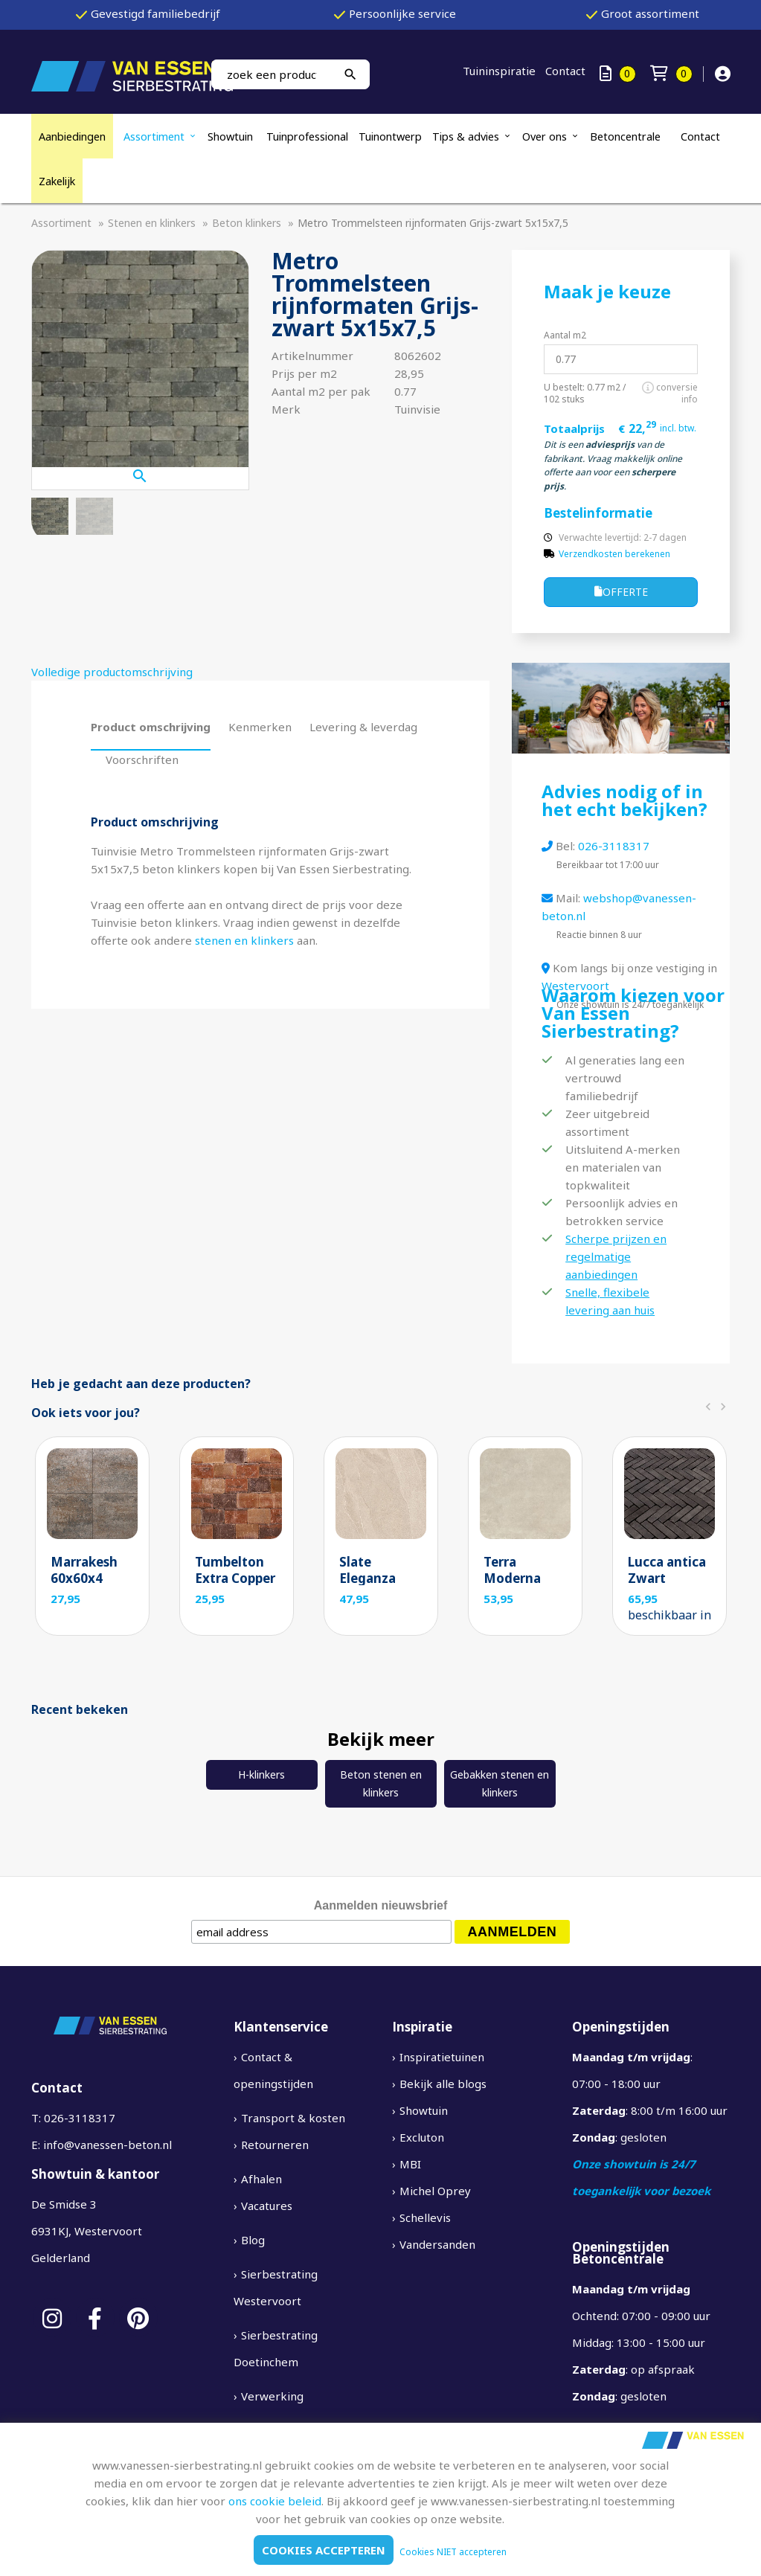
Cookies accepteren (323, 2550)
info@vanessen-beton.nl (107, 2144)
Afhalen (261, 2178)
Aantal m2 (565, 335)
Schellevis (425, 2217)
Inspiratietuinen (441, 2056)
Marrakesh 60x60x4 (84, 1570)
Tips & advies (465, 136)
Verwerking (272, 2396)
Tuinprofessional (307, 136)
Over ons (544, 136)
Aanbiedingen (72, 136)
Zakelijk (57, 180)
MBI (410, 2163)
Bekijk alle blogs (443, 2083)
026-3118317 (613, 845)
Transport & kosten (293, 2117)
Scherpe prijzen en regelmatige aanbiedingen (616, 1256)
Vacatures (266, 2205)
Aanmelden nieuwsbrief (381, 1905)
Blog (253, 2239)
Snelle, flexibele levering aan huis (610, 1301)
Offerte (621, 592)
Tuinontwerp (390, 136)
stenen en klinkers (244, 940)
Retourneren (275, 2144)
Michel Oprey (435, 2190)
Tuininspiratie (499, 70)
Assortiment (153, 136)
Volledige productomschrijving (112, 671)
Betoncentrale (625, 136)
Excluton (421, 2137)
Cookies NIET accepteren (453, 2552)
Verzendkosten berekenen (614, 553)
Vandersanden (437, 2244)
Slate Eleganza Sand (367, 1578)
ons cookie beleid (274, 2500)
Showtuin (232, 136)
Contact (565, 70)
